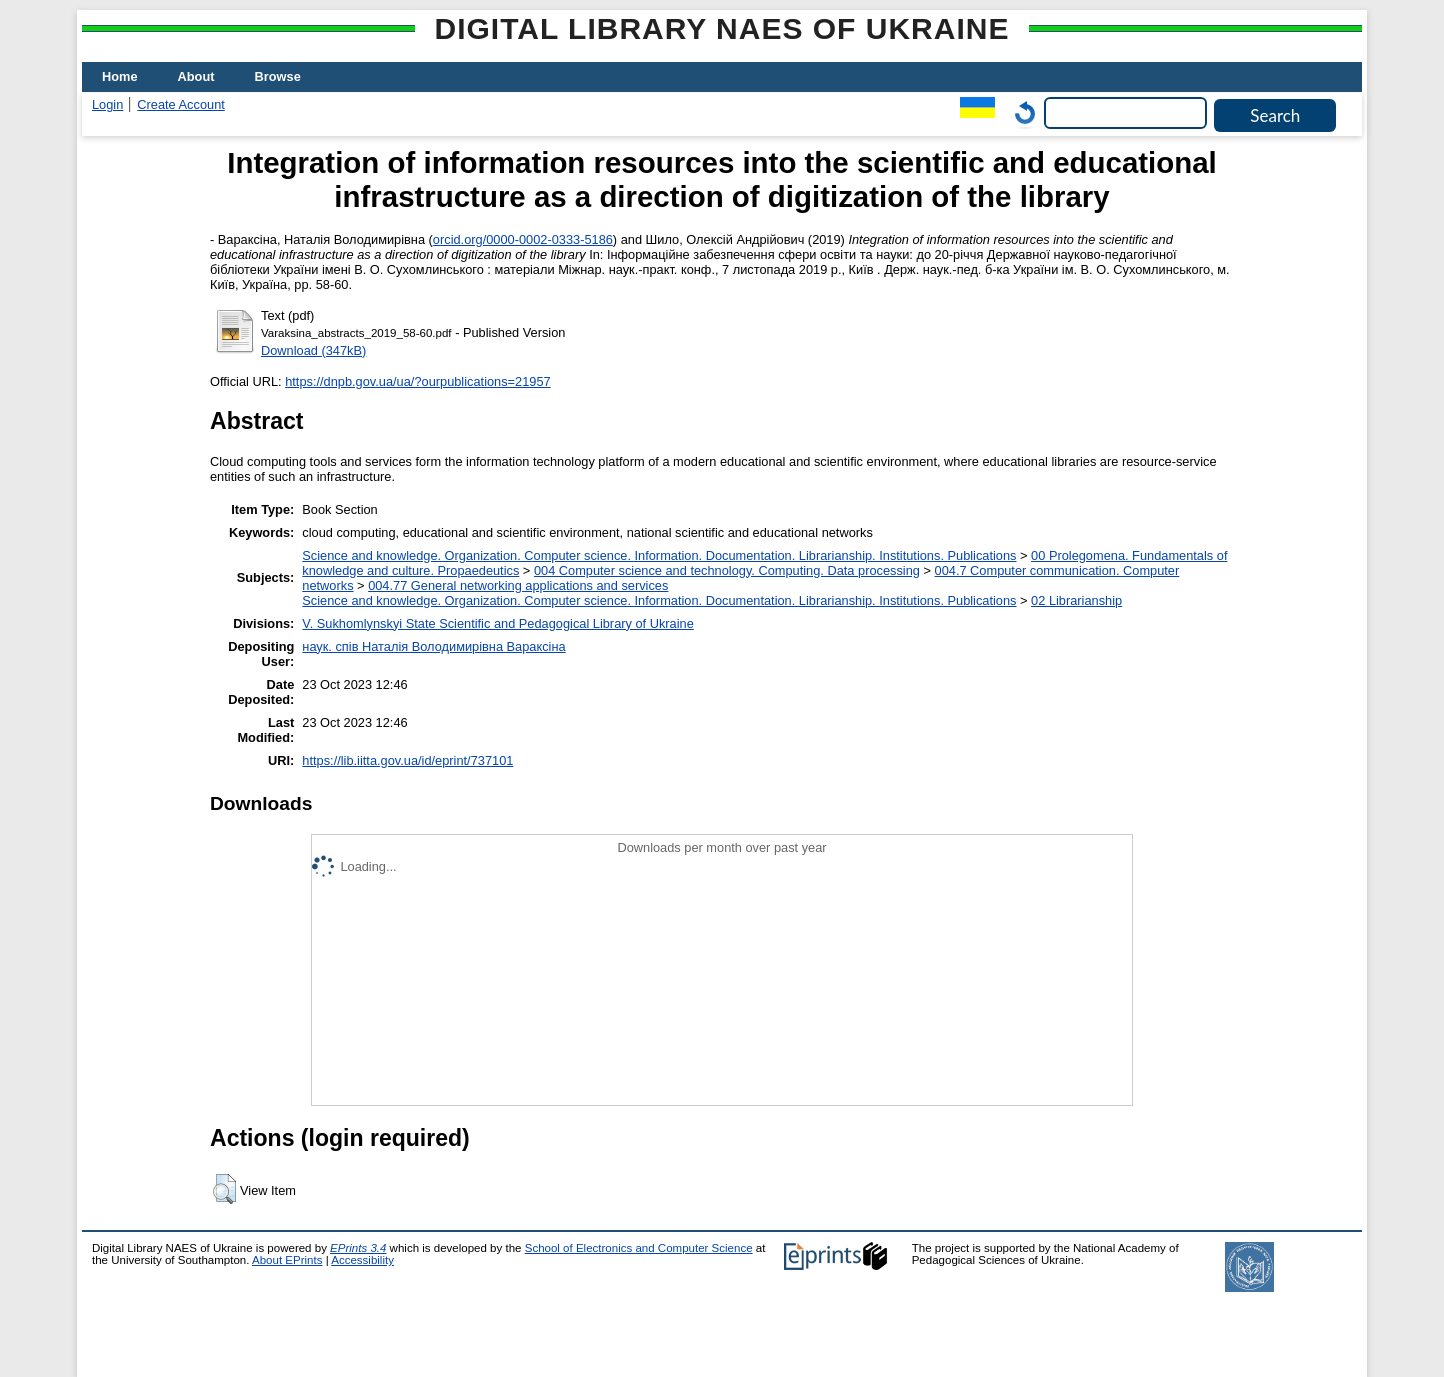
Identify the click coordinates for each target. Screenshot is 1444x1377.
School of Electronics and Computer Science (639, 1248)
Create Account (181, 104)
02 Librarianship (1076, 600)
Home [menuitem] (120, 76)
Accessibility (362, 1260)
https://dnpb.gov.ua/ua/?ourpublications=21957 (418, 381)
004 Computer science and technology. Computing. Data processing (727, 570)
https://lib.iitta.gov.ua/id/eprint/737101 (407, 760)
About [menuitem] (196, 76)
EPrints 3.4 (358, 1248)
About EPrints (287, 1260)
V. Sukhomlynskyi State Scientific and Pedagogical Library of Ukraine (497, 623)
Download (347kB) (313, 350)
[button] (224, 1189)
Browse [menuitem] (278, 76)
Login (107, 104)
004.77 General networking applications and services (518, 585)
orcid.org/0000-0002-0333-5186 (523, 239)
